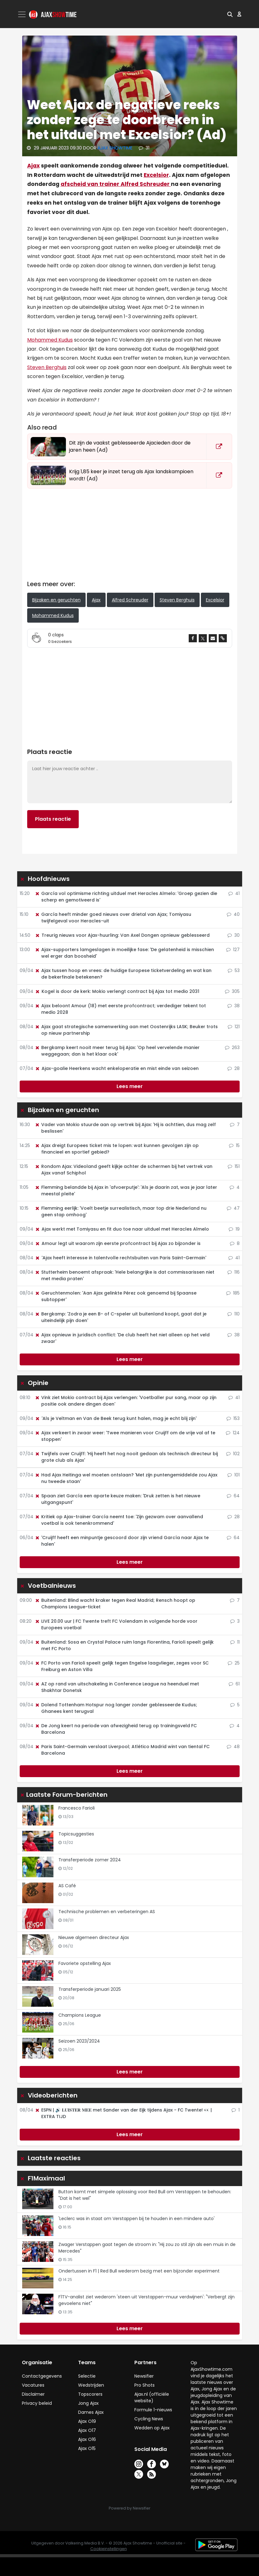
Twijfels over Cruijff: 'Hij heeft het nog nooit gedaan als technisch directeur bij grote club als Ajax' (126, 1457)
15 (234, 1145)
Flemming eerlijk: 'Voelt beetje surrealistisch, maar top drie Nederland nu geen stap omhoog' (121, 1211)
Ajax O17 (87, 2430)
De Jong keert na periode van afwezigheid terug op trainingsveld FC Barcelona (116, 1729)
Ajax (33, 165)
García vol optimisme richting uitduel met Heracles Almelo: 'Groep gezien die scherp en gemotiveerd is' (126, 896)
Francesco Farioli (76, 1808)
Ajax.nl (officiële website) (151, 2397)
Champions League (79, 2015)
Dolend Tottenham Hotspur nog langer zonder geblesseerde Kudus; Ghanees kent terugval (116, 1708)
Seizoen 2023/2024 (79, 2041)
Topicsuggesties (76, 1834)
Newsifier (144, 2376)
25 (234, 1663)
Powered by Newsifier (129, 2508)
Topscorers (90, 2394)
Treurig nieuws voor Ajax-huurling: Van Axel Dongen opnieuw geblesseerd (122, 935)
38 (233, 1006)
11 (235, 1642)
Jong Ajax (88, 2403)
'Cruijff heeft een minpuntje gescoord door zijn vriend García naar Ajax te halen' (122, 1540)
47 (233, 1208)
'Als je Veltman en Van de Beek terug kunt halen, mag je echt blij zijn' (116, 1418)
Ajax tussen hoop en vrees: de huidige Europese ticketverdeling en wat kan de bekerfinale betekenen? (123, 973)
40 (233, 914)
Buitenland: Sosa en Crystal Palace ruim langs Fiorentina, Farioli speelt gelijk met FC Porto (124, 1645)
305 (232, 991)
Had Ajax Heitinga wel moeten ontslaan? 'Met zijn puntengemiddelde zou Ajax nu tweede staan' (126, 1478)
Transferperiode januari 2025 (89, 1989)
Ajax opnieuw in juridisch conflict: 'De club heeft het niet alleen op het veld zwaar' (122, 1338)
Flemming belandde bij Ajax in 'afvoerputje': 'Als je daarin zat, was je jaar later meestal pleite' (126, 1190)
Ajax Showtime (115, 148)
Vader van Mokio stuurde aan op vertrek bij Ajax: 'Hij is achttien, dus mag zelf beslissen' (125, 1127)
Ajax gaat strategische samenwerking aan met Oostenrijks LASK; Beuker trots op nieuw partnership (126, 1029)
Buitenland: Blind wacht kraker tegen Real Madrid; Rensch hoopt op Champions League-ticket (115, 1603)
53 (234, 970)
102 (233, 1454)
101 (233, 1475)
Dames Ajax (91, 2412)
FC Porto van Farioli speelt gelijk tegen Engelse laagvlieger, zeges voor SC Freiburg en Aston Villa (122, 1666)
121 (234, 1026)
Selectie (87, 2376)
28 (233, 1068)
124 (233, 1433)
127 (233, 949)
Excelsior (156, 175)
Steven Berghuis (47, 367)
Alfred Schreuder (130, 600)
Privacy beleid (37, 2403)
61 (234, 1684)
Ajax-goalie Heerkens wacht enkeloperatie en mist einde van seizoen (117, 1068)
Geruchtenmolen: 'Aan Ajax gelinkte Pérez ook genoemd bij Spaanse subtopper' (116, 1296)
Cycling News (148, 2419)
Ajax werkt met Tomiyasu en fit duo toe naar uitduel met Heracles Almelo (122, 1229)
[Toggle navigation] (22, 14)
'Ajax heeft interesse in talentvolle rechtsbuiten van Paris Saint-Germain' (120, 1258)
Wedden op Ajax (152, 2428)
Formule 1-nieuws (153, 2410)
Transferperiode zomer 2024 (89, 1860)
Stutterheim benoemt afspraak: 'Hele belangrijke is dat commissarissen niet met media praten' (124, 1275)
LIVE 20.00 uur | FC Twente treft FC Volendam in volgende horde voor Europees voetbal (116, 1624)
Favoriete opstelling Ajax (84, 1963)
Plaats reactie (53, 819)
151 (234, 1166)
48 (233, 1746)
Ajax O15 (87, 2448)
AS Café (67, 1886)
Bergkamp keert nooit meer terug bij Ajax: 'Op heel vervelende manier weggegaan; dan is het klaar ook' (117, 1050)
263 (232, 1047)
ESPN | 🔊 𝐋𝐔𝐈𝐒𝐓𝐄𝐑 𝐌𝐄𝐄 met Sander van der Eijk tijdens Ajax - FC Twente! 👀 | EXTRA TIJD (123, 2113)
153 (233, 1418)
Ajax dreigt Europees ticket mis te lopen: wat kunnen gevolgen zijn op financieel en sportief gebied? (117, 1148)
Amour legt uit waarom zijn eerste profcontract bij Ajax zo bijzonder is (118, 1243)
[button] (230, 14)
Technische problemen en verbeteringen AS (106, 1911)
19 (234, 1229)
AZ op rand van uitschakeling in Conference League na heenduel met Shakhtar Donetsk (117, 1687)
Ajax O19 (87, 2421)
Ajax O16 (87, 2439)
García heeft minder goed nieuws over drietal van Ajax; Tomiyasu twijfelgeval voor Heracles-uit (113, 917)
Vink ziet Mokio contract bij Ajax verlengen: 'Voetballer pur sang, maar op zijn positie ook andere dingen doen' (126, 1400)
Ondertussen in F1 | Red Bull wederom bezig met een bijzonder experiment (139, 2271)
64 (233, 1496)
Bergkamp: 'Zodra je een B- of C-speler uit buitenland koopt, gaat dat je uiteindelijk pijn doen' (121, 1317)
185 (233, 1293)
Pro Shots (144, 2385)
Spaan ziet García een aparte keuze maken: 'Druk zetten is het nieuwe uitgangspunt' (117, 1499)
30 (233, 935)
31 (144, 148)
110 (233, 1314)
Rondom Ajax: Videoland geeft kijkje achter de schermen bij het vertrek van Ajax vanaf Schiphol (123, 1169)
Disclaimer (33, 2394)
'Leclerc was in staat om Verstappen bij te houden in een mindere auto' (136, 2218)
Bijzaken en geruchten (56, 600)
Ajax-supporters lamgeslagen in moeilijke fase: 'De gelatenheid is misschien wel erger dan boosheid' (124, 952)
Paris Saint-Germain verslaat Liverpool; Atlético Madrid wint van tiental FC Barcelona (122, 1749)
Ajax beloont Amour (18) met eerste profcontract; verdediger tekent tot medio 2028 (120, 1009)
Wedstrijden (91, 2385)
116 (233, 1272)
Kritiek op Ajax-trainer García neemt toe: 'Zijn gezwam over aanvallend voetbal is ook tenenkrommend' (119, 1520)
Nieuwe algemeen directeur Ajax (93, 1937)
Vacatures (33, 2385)
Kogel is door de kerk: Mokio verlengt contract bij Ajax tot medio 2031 (117, 991)
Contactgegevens (42, 2376)
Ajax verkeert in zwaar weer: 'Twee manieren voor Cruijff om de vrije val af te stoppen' (125, 1436)
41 (234, 893)
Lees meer (130, 1086)
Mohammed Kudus (50, 339)
